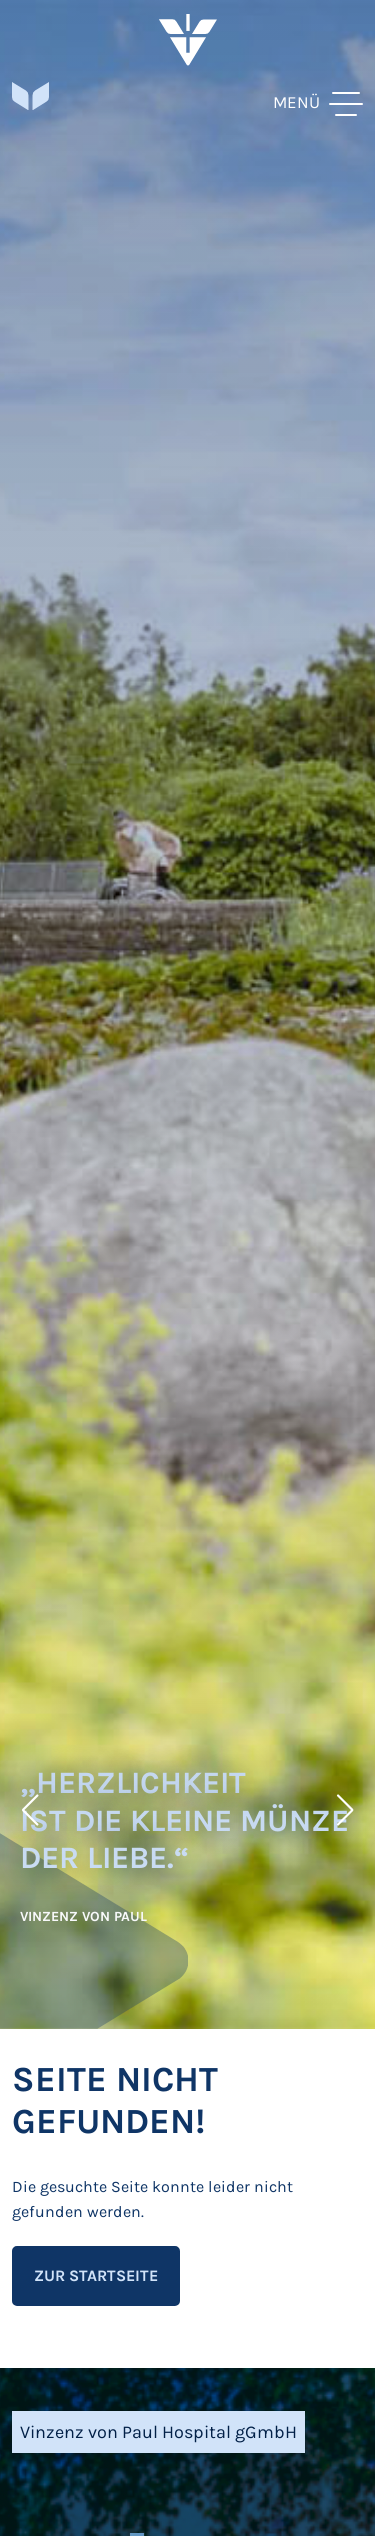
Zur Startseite (96, 2275)
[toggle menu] (318, 102)
